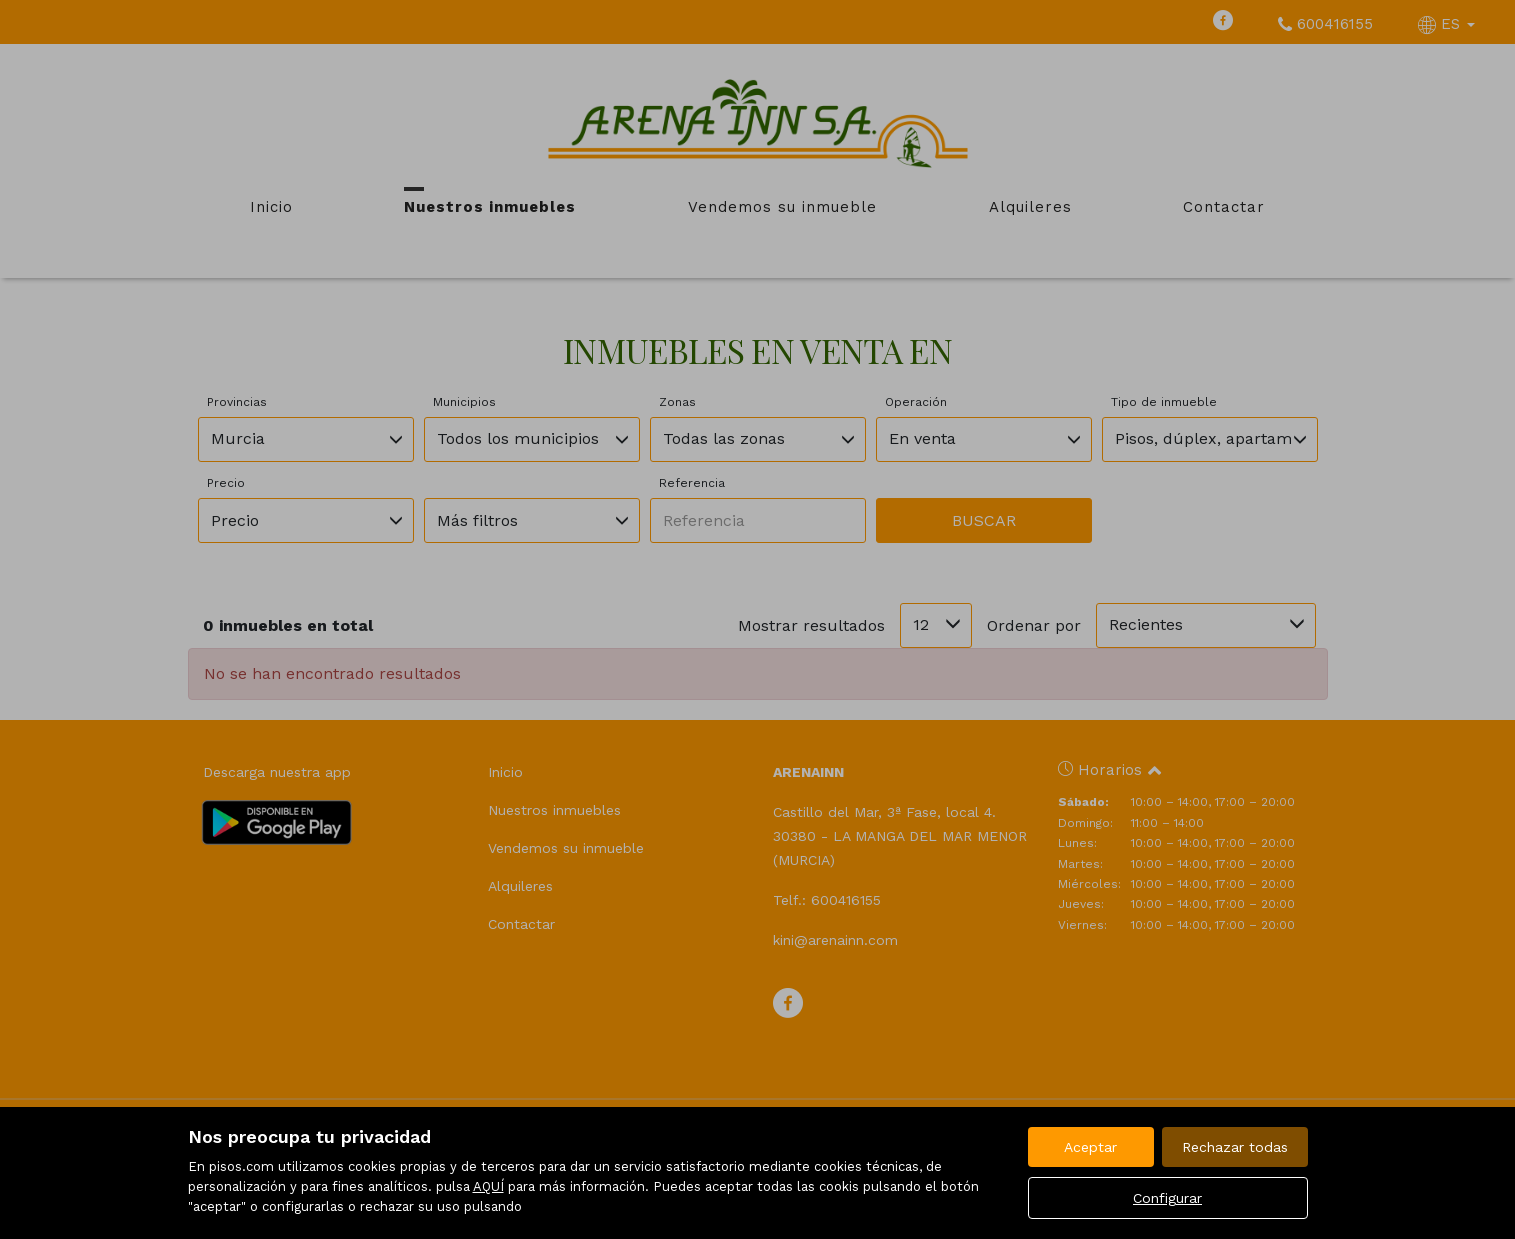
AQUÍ (488, 1186)
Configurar (1167, 1198)
